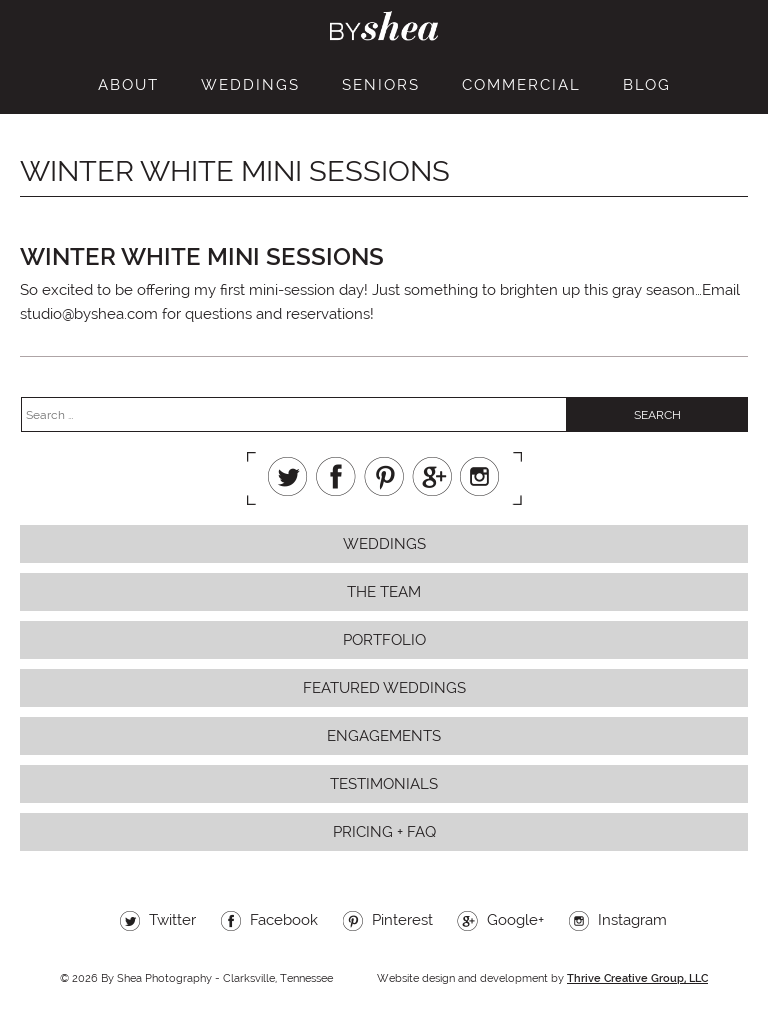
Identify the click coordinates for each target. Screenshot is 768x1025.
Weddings (250, 85)
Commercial (521, 85)
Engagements (384, 736)
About (128, 85)
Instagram (480, 476)
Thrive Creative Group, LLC (637, 978)
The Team (384, 592)
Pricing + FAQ (384, 832)
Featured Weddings (384, 688)
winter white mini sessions (202, 256)
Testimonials (384, 784)
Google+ (432, 476)
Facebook (336, 476)
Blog (647, 85)
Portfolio (384, 640)
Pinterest (384, 476)
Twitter (288, 476)
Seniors (381, 85)
